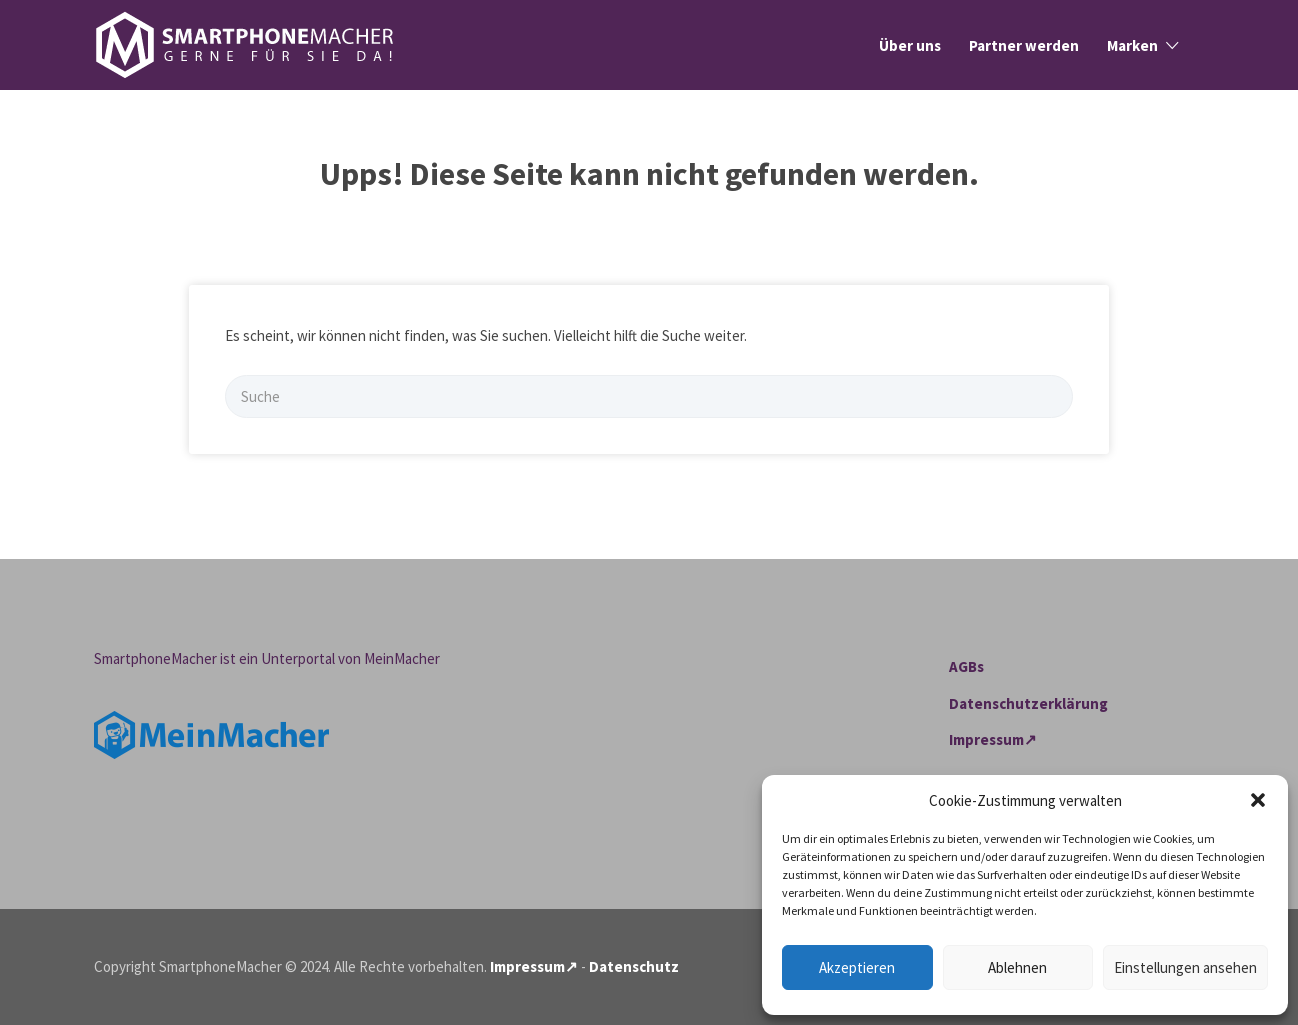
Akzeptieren (857, 967)
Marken (1132, 45)
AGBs (966, 666)
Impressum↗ (993, 739)
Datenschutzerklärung (1028, 703)
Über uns (910, 45)
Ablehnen (1017, 967)
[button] (1258, 800)
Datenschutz (634, 966)
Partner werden (1024, 45)
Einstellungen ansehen (1185, 967)
